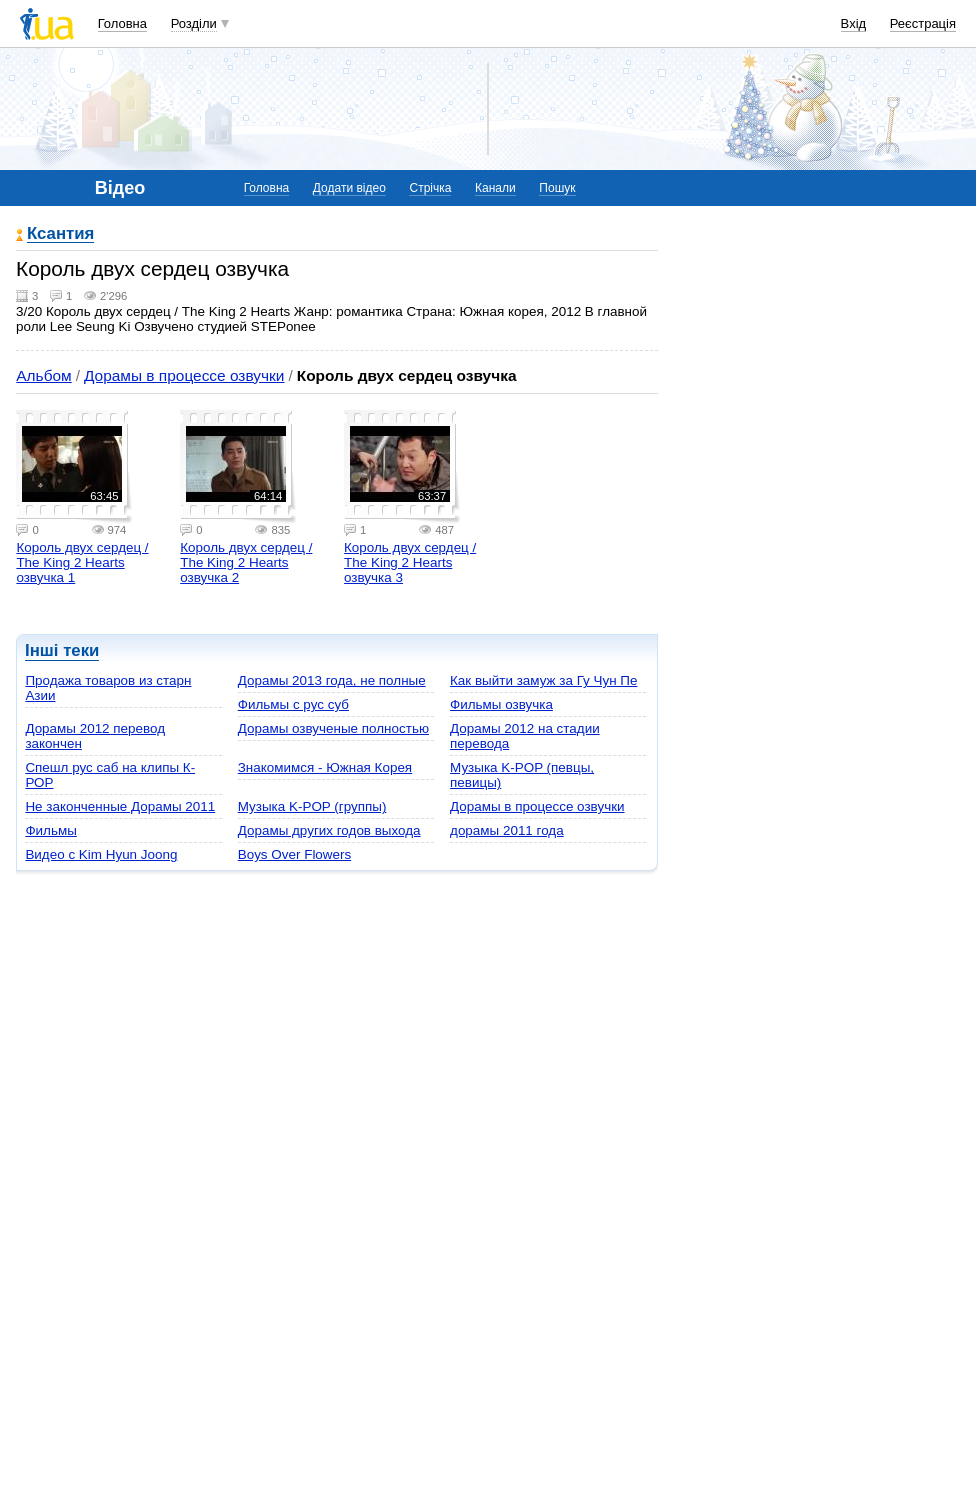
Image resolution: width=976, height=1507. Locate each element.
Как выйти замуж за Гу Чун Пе (543, 680)
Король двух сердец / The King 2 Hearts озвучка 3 (410, 562)
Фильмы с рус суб (293, 704)
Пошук (557, 188)
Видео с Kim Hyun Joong (101, 854)
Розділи (194, 23)
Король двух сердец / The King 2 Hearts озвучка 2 (246, 562)
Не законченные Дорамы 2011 (120, 806)
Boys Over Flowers (295, 854)
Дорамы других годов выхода (329, 830)
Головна (122, 23)
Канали (495, 188)
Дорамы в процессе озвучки (184, 375)
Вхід (854, 23)
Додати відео (349, 188)
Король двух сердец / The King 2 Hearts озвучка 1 (82, 562)
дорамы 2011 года (507, 830)
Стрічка (430, 188)
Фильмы (50, 830)
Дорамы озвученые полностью (333, 728)
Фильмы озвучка (501, 704)
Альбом (43, 375)
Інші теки (62, 650)
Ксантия (60, 234)
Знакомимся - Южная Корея (325, 767)
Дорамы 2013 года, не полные (332, 680)
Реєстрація (923, 23)
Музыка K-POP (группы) (312, 806)
